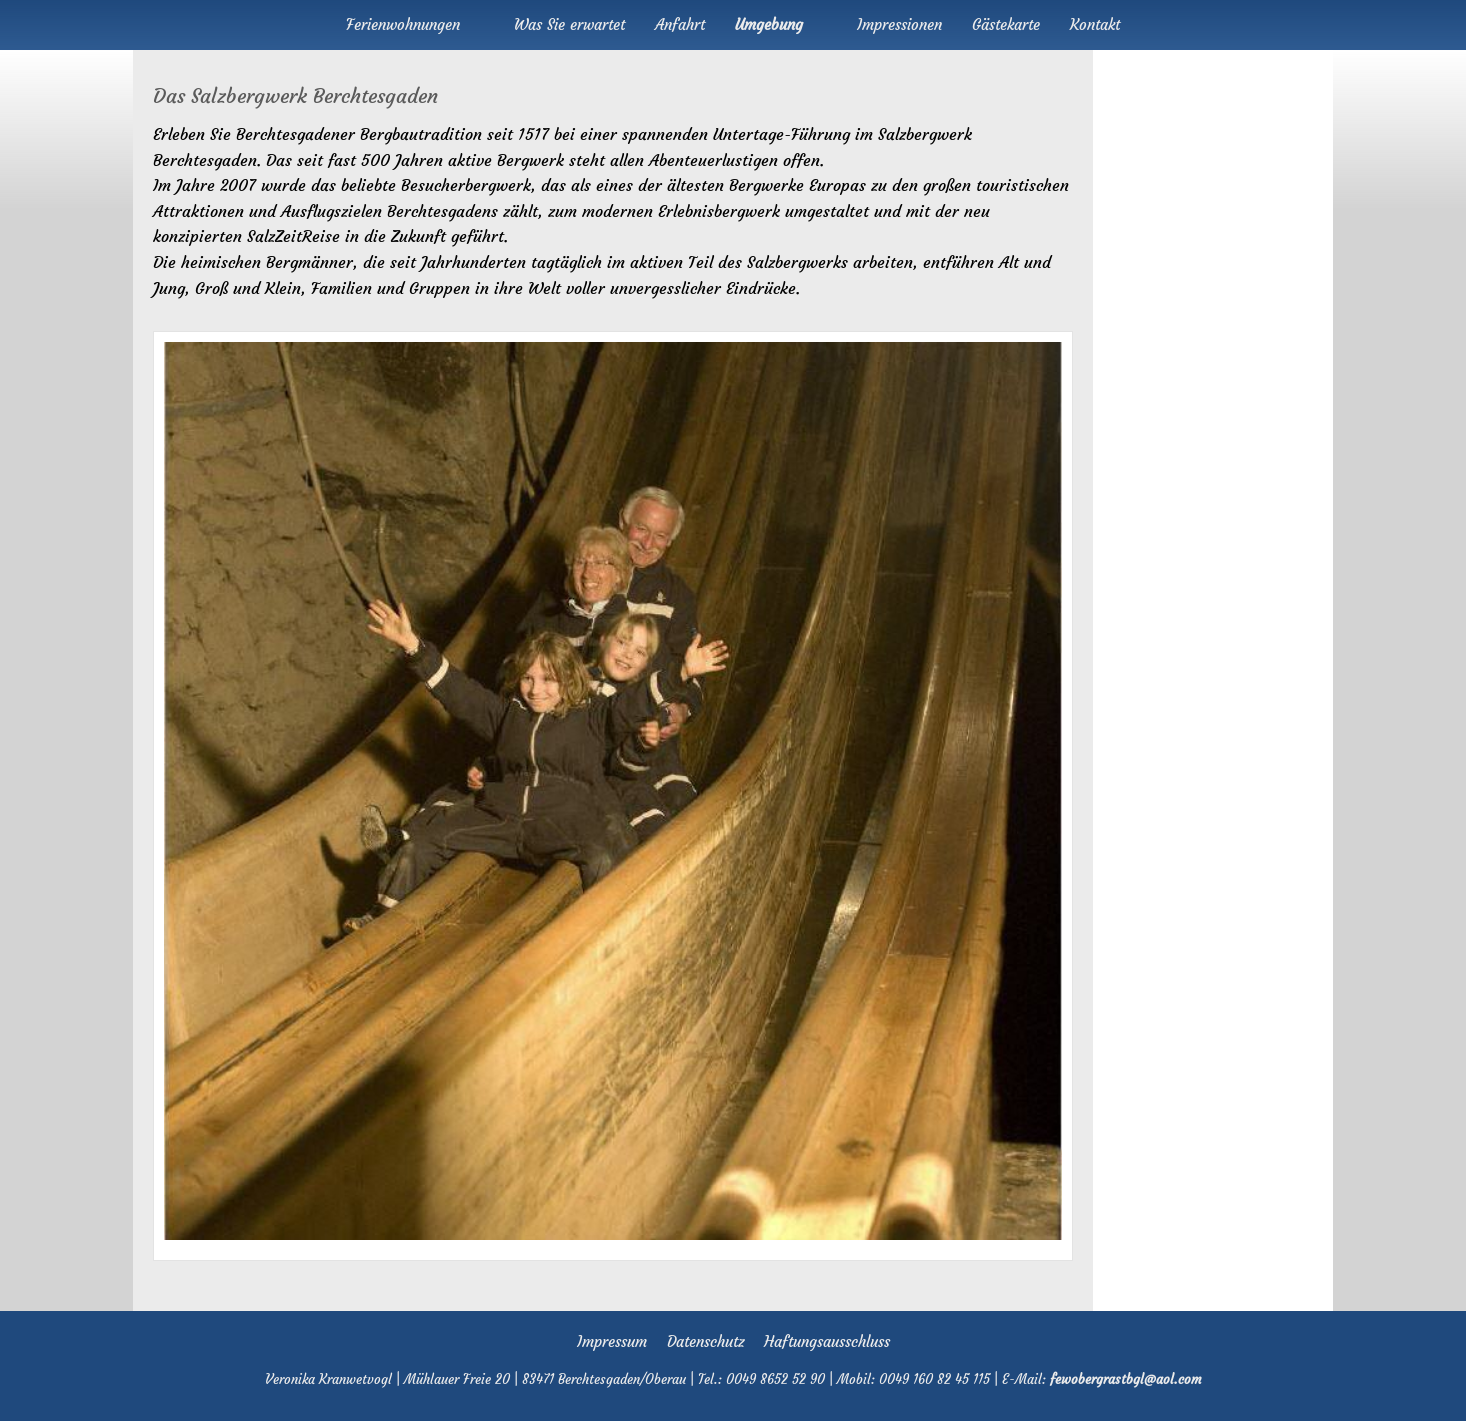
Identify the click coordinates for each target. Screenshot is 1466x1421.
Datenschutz (705, 1341)
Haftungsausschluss (827, 1341)
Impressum (612, 1341)
